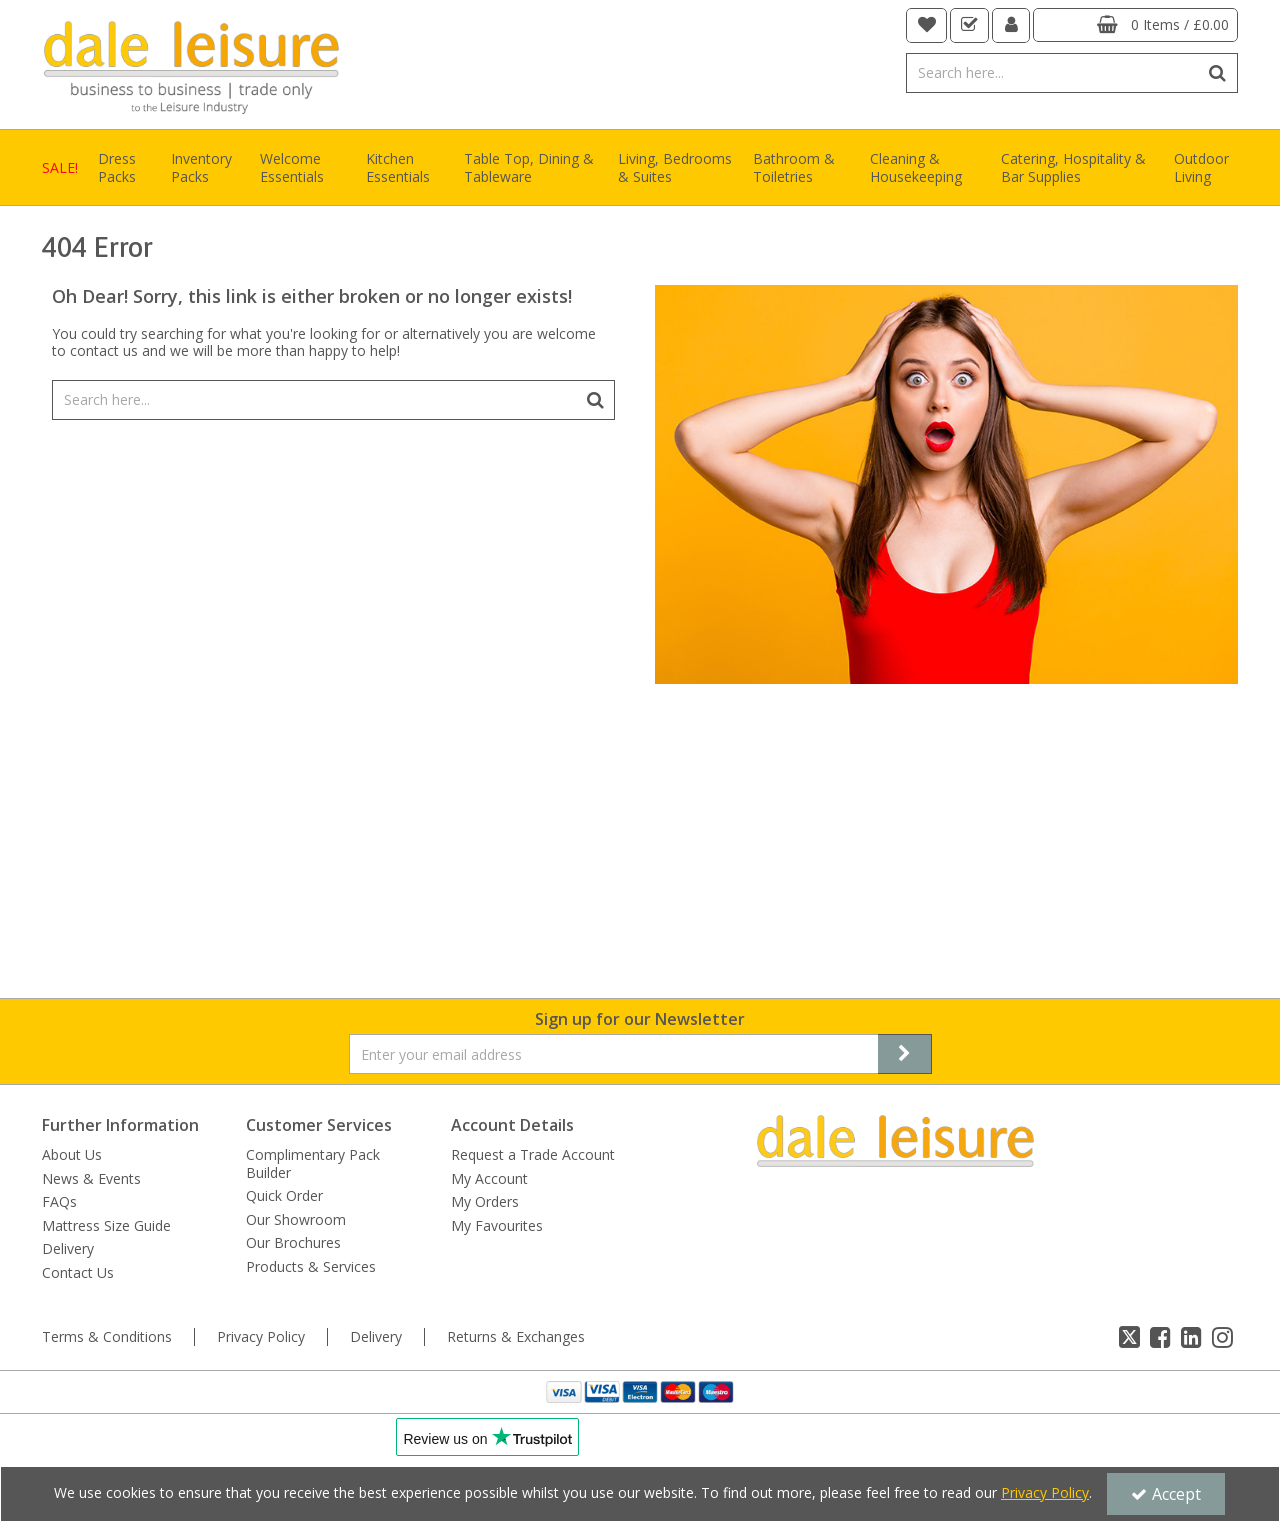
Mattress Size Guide (106, 1226)
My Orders (485, 1202)
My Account (489, 1179)
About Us (72, 1155)
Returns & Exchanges (516, 1337)
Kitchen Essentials (398, 167)
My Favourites (497, 1226)
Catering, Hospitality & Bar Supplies (1073, 167)
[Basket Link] (1135, 25)
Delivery (68, 1249)
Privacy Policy (261, 1337)
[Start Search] (1218, 73)
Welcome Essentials (292, 167)
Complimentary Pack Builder (313, 1163)
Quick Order (284, 1196)
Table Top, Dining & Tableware (529, 167)
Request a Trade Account (533, 1155)
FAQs (59, 1202)
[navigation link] (927, 25)
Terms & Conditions (107, 1337)
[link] (1129, 1337)
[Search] (1052, 73)
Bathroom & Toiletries (794, 167)
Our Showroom (296, 1220)
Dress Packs (117, 167)
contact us (104, 350)
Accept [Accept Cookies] (1166, 1494)
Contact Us (78, 1273)
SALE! (60, 167)
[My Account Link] (1011, 25)
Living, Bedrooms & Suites (675, 167)
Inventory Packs (201, 167)
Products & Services (311, 1267)
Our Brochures (293, 1243)
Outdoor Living (1201, 167)
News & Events (91, 1179)
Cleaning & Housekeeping (916, 167)
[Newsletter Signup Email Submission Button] (905, 1054)
